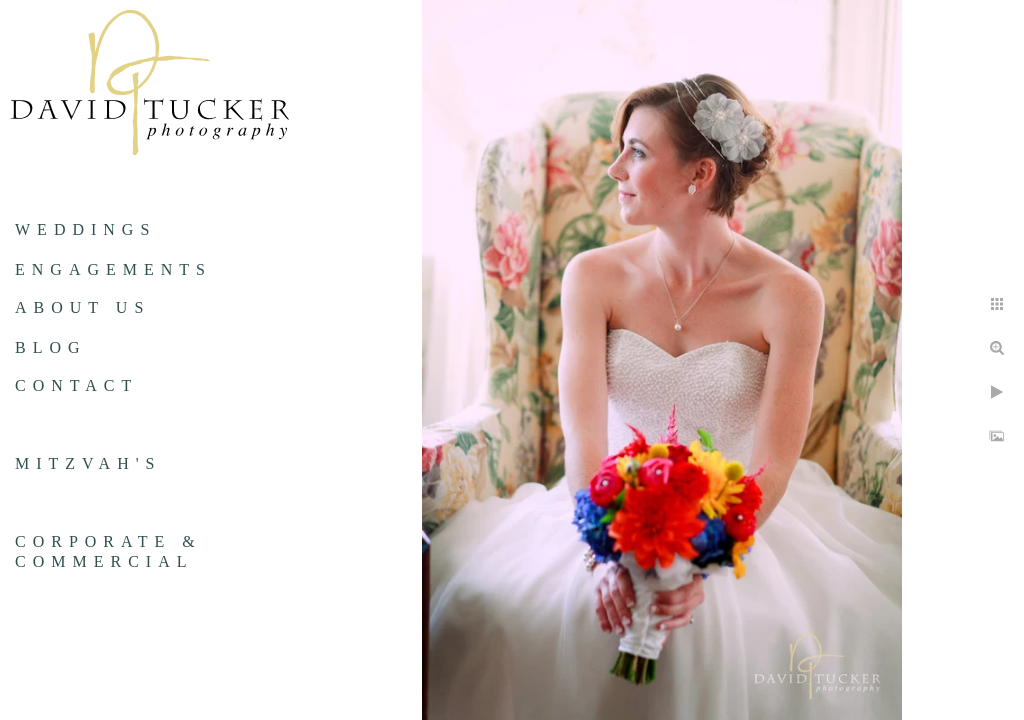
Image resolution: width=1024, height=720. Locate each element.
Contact (76, 385)
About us (82, 307)
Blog (51, 347)
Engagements (113, 269)
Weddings (85, 229)
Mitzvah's (88, 463)
